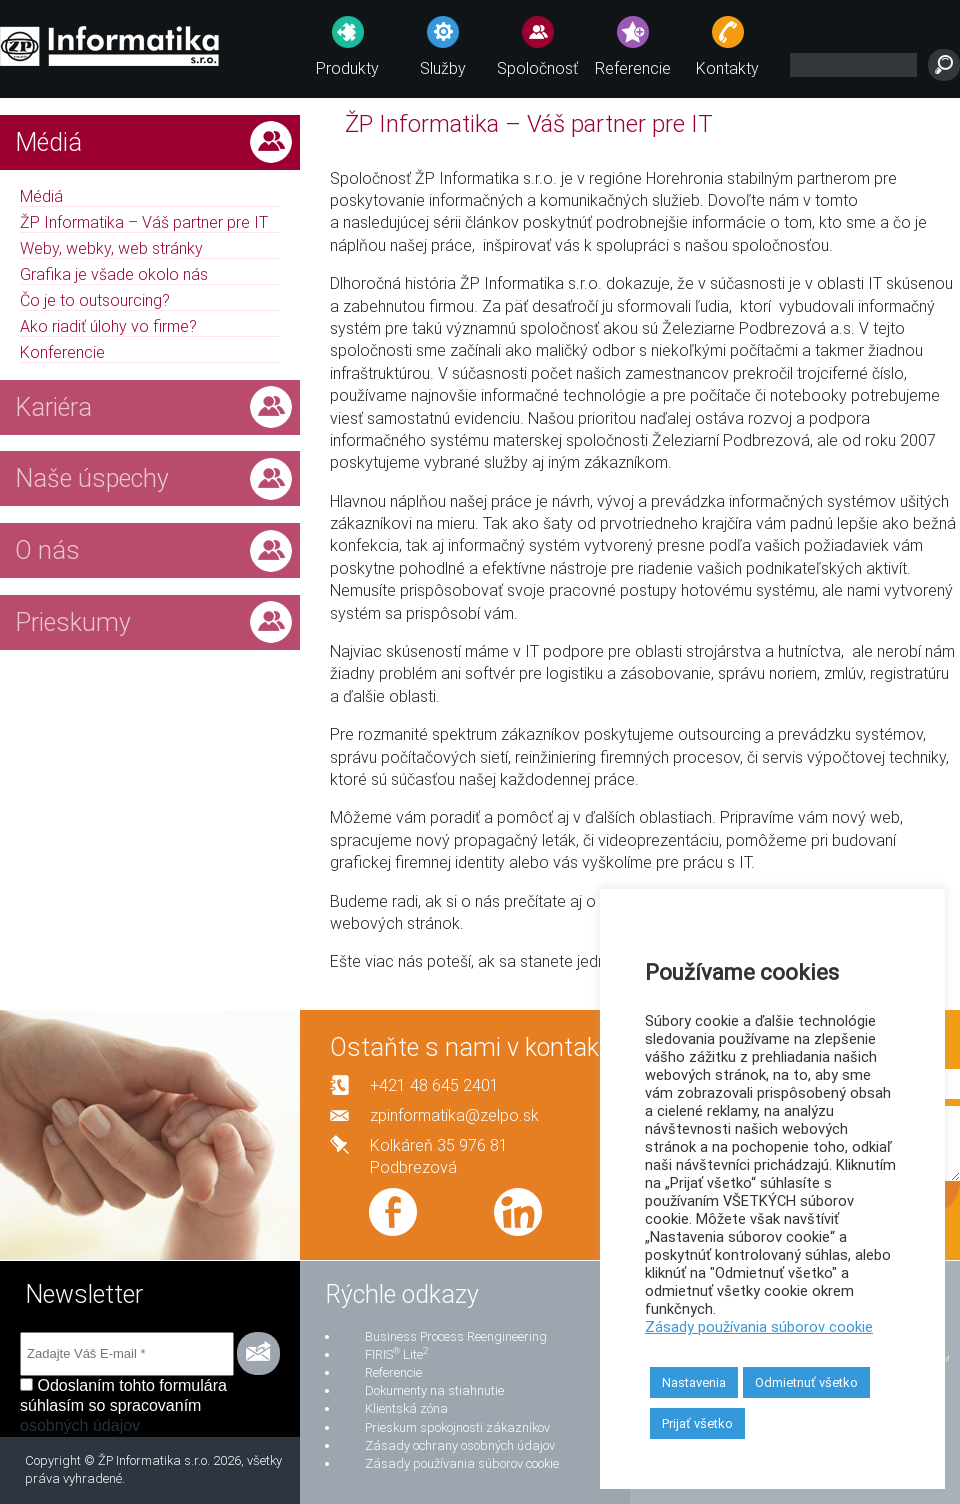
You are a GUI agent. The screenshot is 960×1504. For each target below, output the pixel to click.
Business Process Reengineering (456, 1336)
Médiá (41, 196)
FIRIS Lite (396, 1354)
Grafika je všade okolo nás (114, 274)
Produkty (347, 68)
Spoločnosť (537, 68)
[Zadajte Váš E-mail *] (127, 1354)
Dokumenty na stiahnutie (434, 1390)
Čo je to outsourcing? (95, 300)
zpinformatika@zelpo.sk (454, 1115)
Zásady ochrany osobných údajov (460, 1445)
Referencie (633, 68)
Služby (443, 68)
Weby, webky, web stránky (111, 248)
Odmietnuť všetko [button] (806, 1382)
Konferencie (62, 352)
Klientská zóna (406, 1408)
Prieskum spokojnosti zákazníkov (457, 1427)
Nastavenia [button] (694, 1382)
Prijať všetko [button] (697, 1423)
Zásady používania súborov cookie (462, 1463)
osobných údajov (80, 1425)
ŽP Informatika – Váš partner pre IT (144, 222)
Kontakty (727, 68)
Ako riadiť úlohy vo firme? (108, 326)
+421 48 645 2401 (434, 1085)
